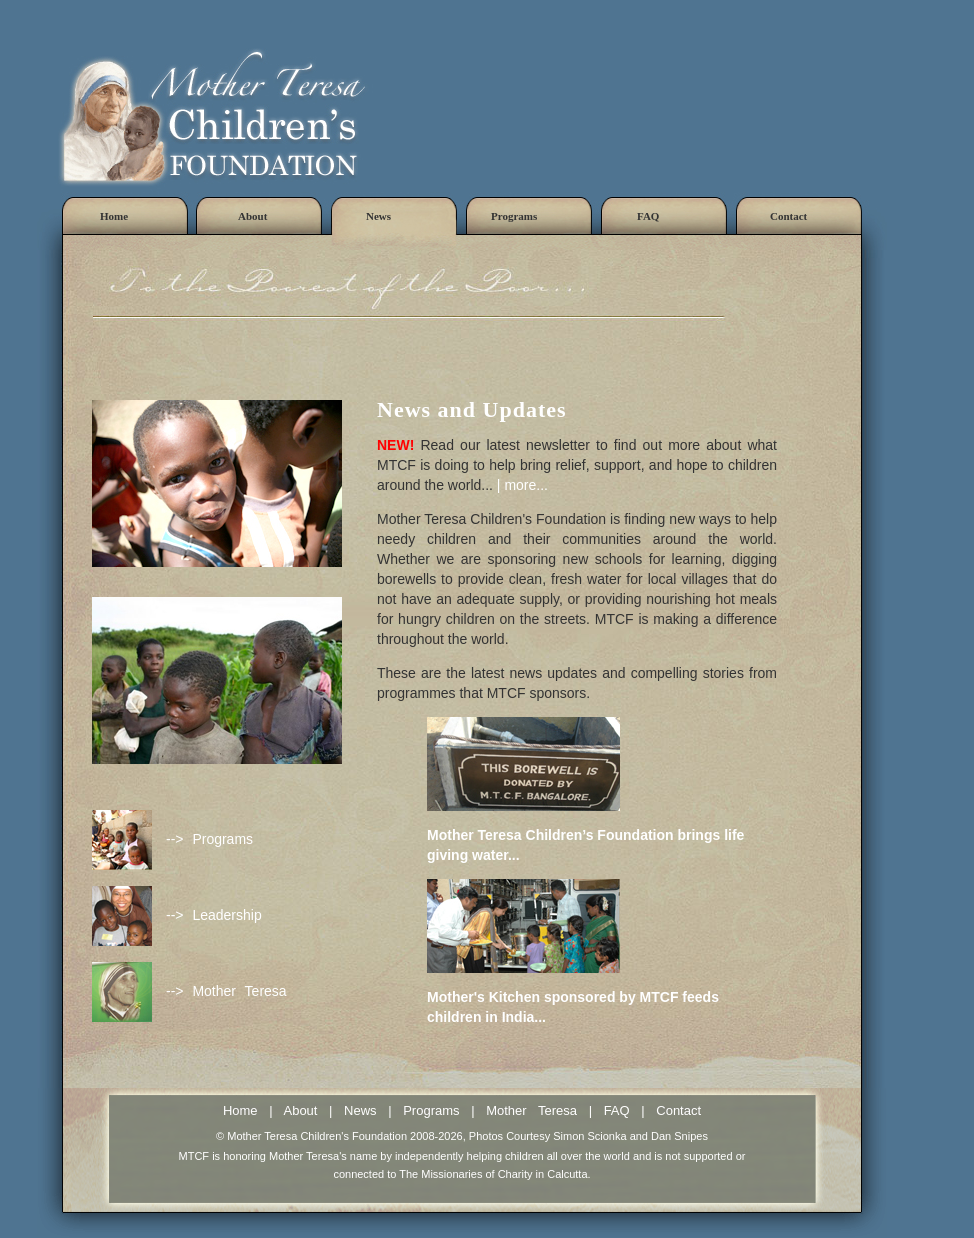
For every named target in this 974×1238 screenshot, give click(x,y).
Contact (678, 1110)
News (360, 1110)
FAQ (617, 1110)
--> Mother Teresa (226, 991)
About (300, 1110)
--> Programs (209, 839)
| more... (522, 485)
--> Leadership (214, 915)
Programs (431, 1110)
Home (240, 1110)
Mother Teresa (531, 1110)
